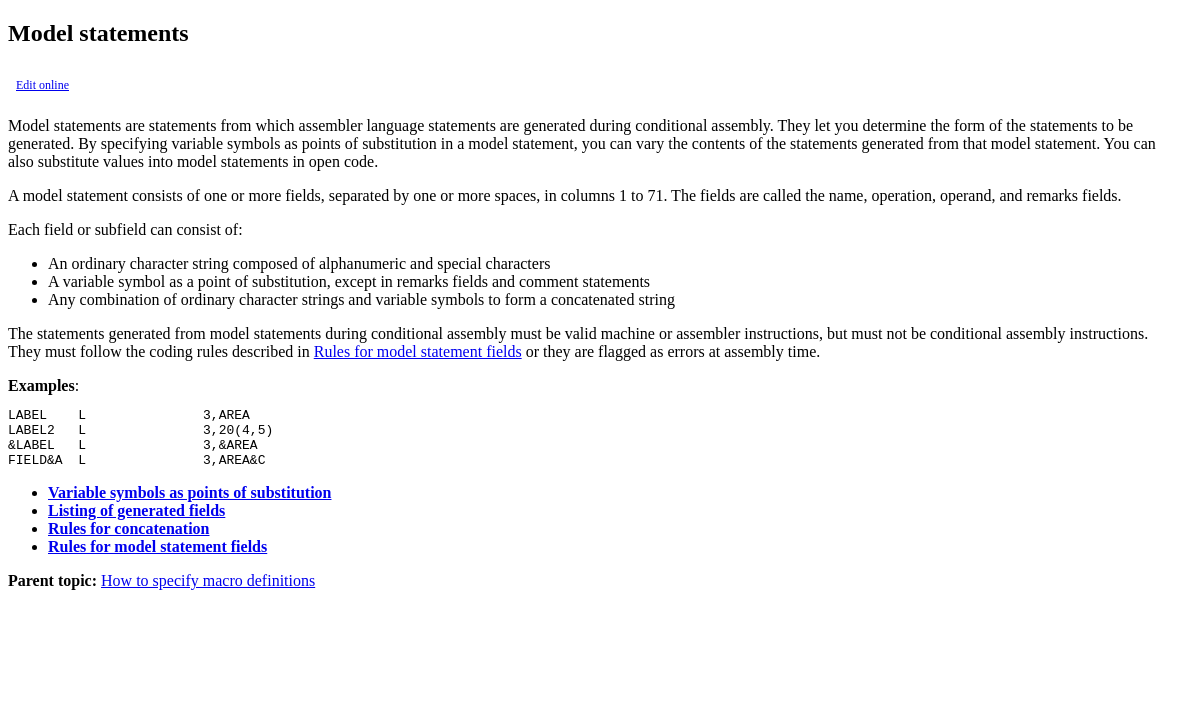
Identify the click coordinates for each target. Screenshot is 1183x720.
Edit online (42, 85)
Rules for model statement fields (418, 351)
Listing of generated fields (136, 522)
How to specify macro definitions (208, 592)
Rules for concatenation (128, 540)
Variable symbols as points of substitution (189, 504)
